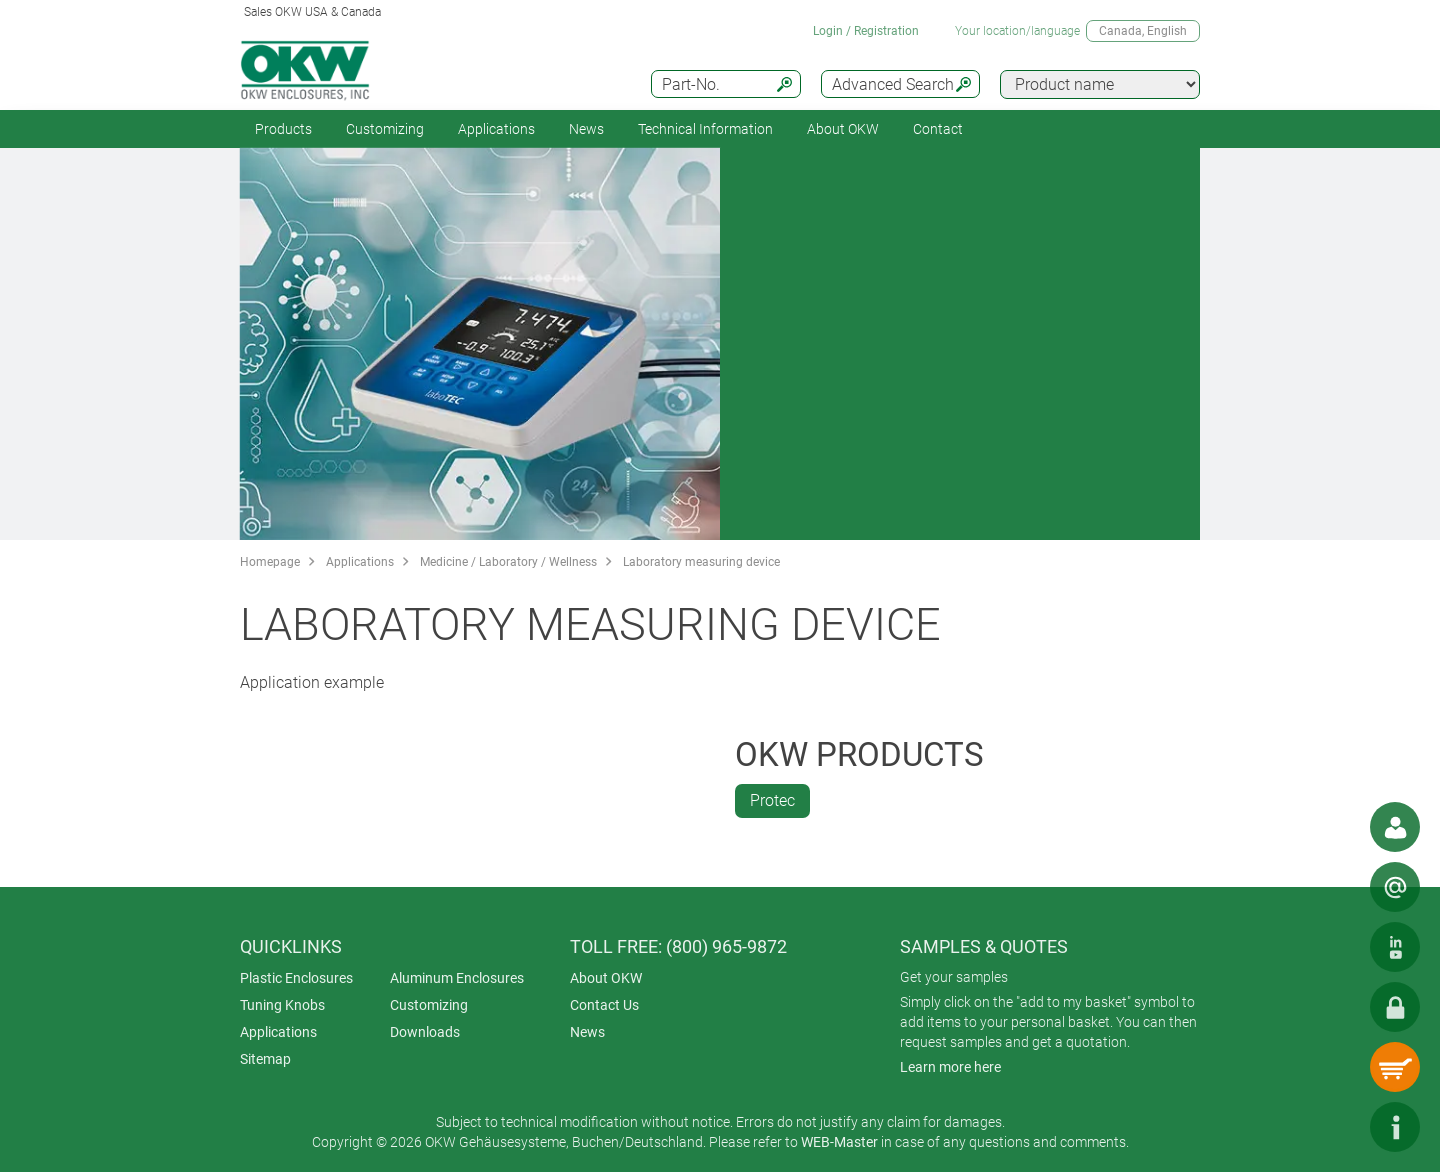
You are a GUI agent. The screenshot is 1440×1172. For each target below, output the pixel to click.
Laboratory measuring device (701, 562)
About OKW (606, 978)
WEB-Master (839, 1142)
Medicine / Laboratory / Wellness (508, 562)
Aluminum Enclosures (457, 978)
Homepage (270, 562)
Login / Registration (866, 31)
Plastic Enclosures (296, 978)
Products (283, 129)
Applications (496, 129)
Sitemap (265, 1059)
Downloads (425, 1032)
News (586, 129)
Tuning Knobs (282, 1005)
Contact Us (604, 1005)
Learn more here (950, 1067)
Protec (772, 800)
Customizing (385, 129)
